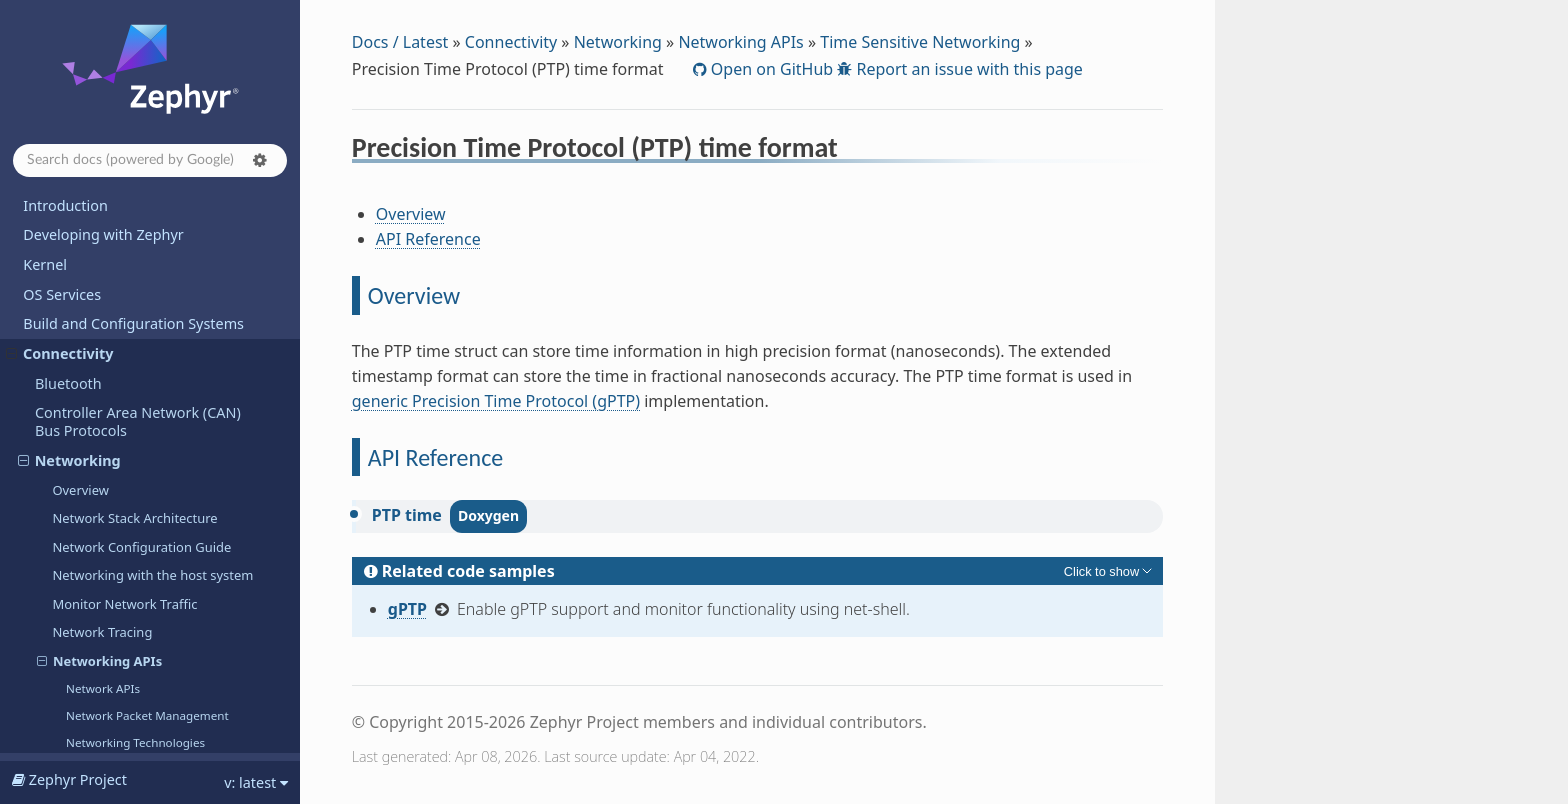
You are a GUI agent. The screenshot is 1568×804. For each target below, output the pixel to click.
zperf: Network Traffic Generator (154, 277)
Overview (411, 214)
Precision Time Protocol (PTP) (164, 249)
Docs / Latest (400, 42)
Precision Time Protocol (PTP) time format (169, 213)
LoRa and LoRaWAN (101, 362)
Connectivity (511, 42)
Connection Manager (116, 306)
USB (49, 392)
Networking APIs (740, 42)
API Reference (428, 239)
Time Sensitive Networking (920, 42)
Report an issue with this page (967, 69)
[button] (260, 160)
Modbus (62, 421)
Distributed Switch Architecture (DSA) (164, 334)
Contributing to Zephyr (100, 481)
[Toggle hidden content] (1109, 571)
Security (50, 540)
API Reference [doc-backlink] (435, 457)
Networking (618, 42)
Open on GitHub (770, 69)
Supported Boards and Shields (125, 629)
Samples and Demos (92, 599)
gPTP (407, 609)
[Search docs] (150, 160)
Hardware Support (85, 451)
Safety (44, 570)
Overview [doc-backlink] (414, 295)
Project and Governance (103, 510)
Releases (52, 658)
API (34, 732)
